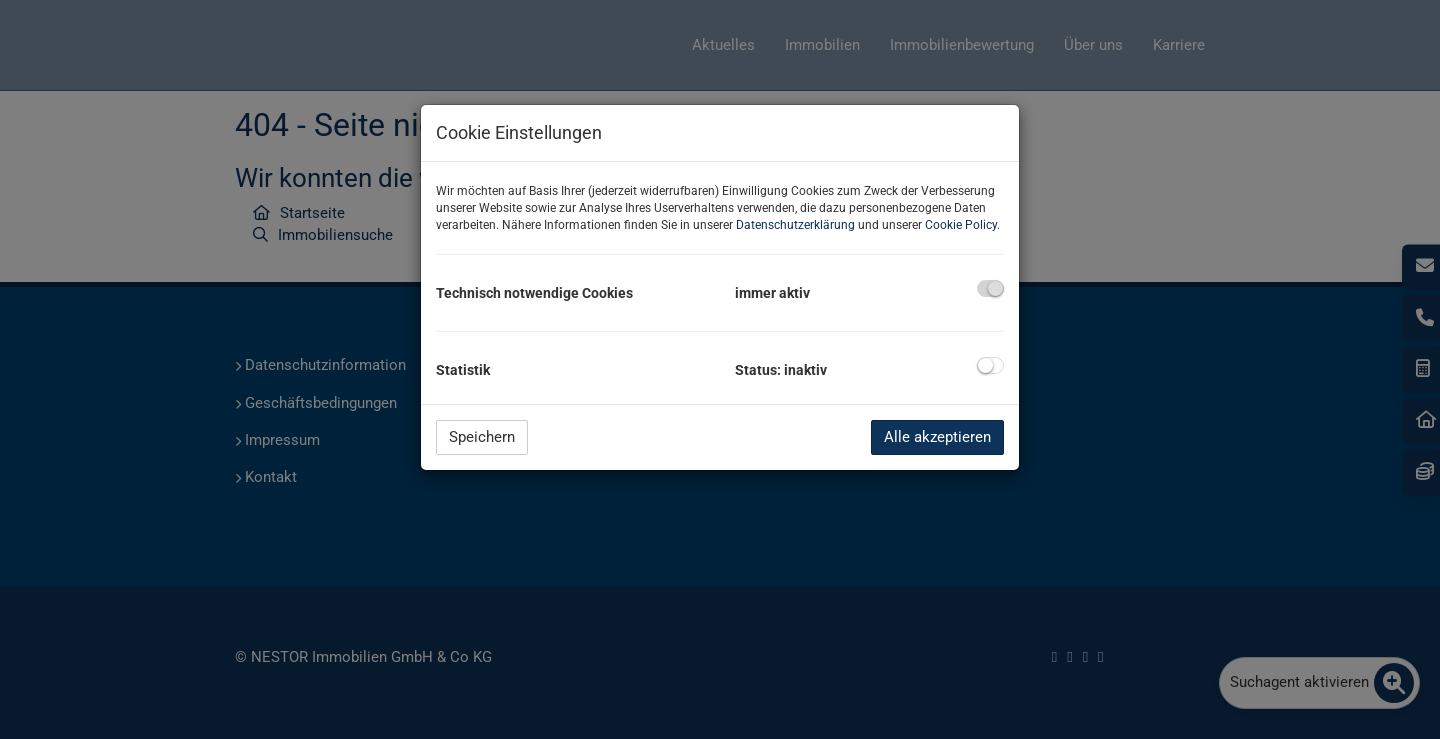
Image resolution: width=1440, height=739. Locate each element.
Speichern (482, 437)
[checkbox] (990, 288)
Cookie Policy (961, 225)
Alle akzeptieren (937, 437)
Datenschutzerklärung (795, 225)
